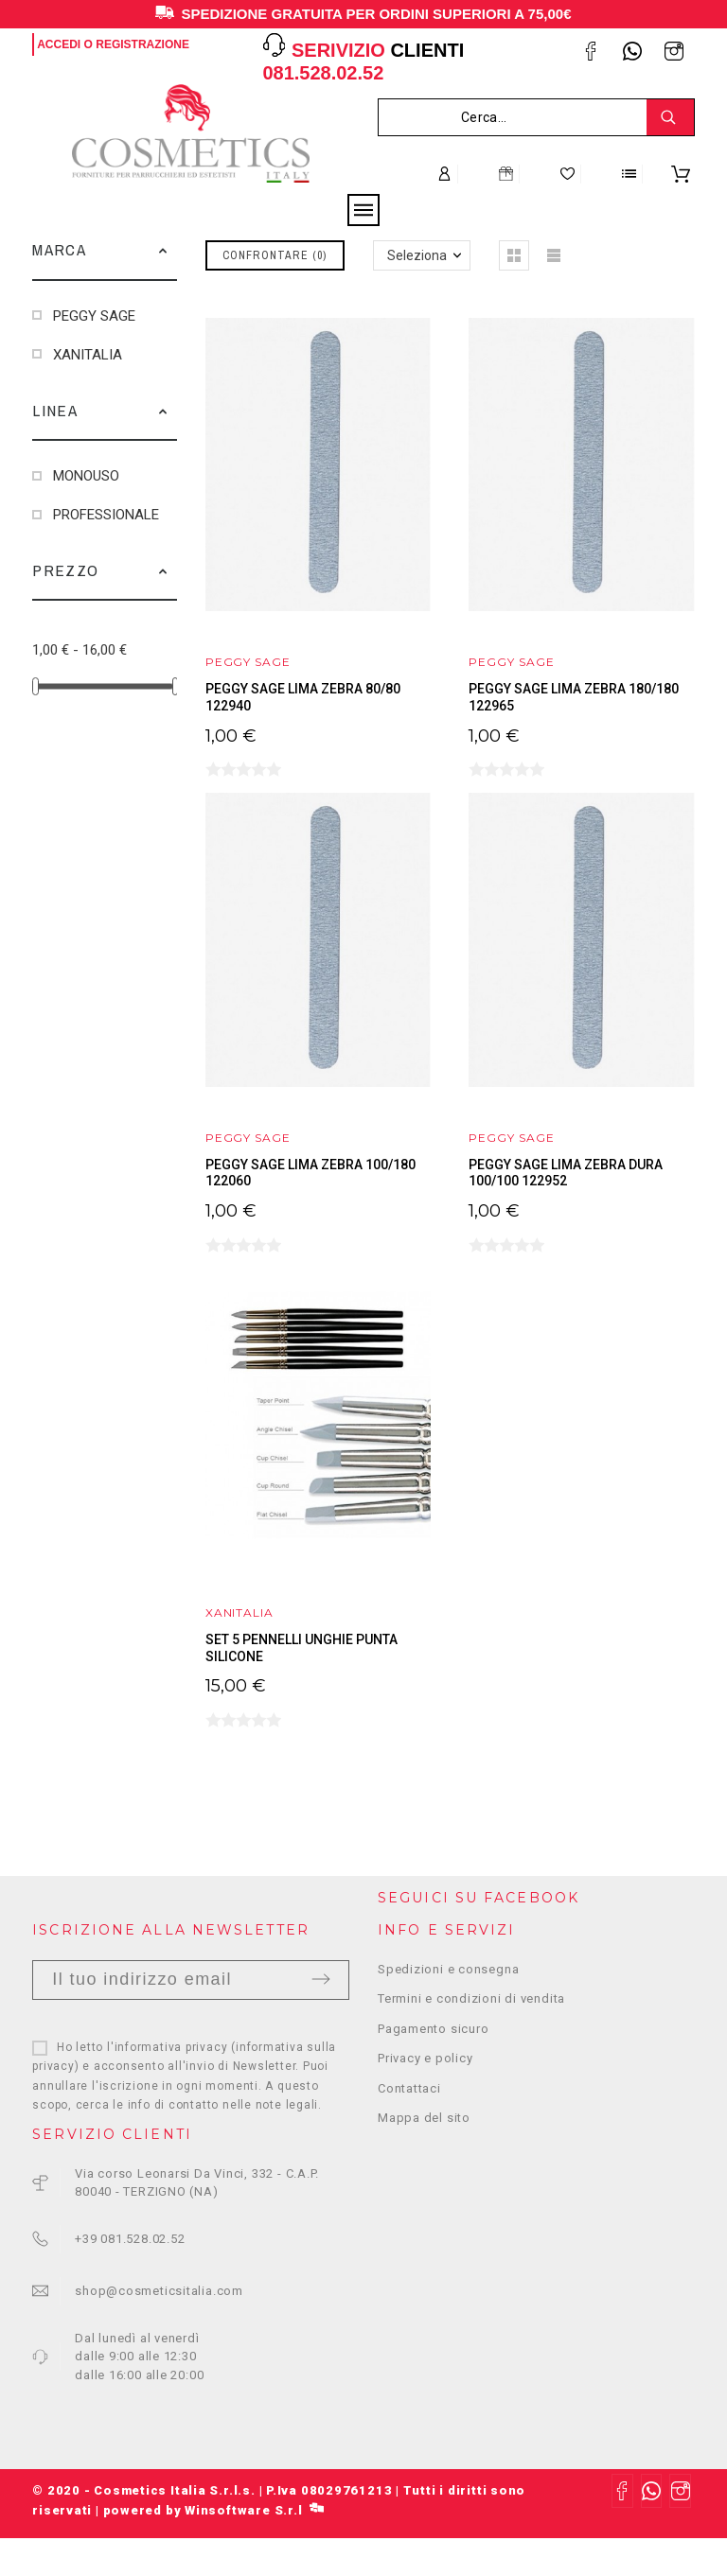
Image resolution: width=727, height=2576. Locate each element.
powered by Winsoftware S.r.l (213, 2510)
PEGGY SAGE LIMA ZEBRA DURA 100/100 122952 (566, 1173)
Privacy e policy (425, 2058)
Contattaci (409, 2088)
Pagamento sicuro (433, 2029)
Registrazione (142, 44)
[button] (163, 249)
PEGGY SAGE (94, 315)
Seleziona (417, 255)
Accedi (58, 44)
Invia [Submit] (320, 1979)
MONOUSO (86, 475)
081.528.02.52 (322, 72)
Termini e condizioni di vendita (471, 1998)
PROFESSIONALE (106, 514)
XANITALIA (87, 354)
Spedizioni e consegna (448, 1969)
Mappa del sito (424, 2118)
